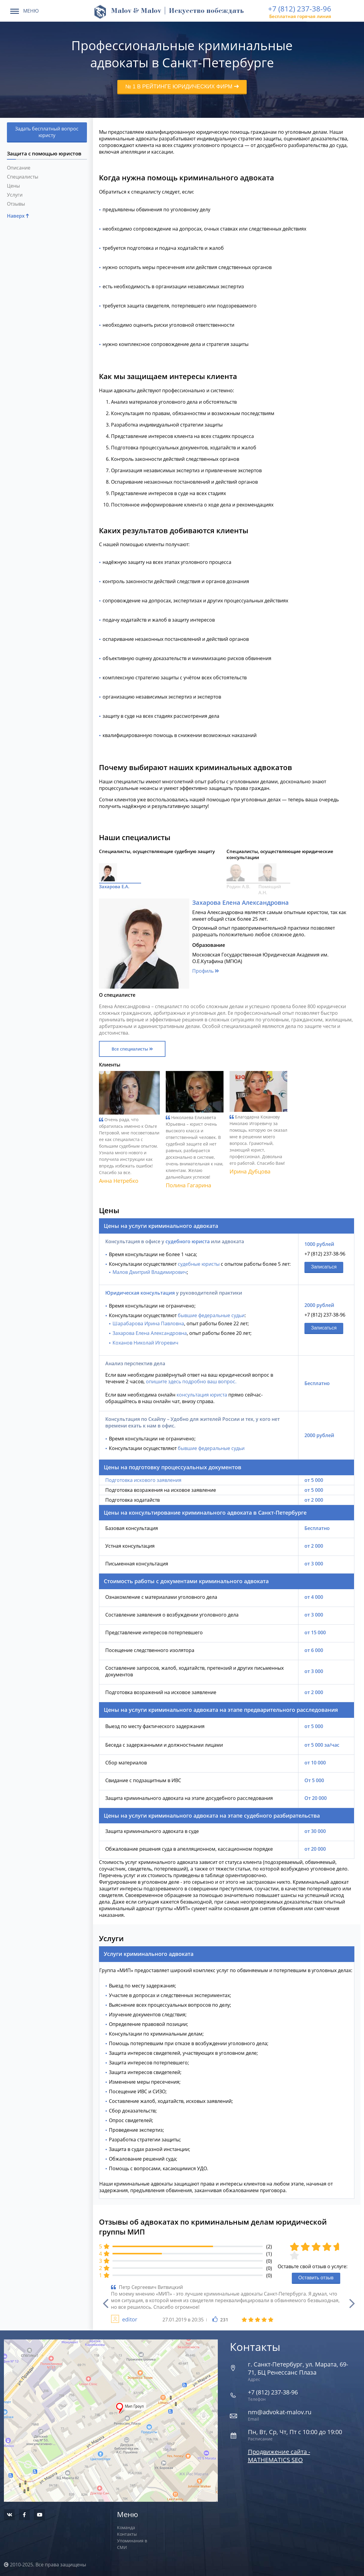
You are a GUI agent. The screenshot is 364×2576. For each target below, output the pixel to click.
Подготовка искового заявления (143, 1479)
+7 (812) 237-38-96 (299, 9)
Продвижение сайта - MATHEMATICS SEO (279, 2455)
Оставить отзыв (316, 2276)
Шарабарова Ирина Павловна (148, 1323)
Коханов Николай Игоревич (145, 1342)
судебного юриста (187, 1241)
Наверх (18, 216)
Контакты (127, 2533)
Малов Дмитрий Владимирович (150, 1271)
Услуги (15, 194)
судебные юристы (199, 1263)
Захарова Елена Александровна (150, 1332)
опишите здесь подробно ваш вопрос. (191, 1381)
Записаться (324, 1265)
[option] (226, 2303)
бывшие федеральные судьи (211, 1314)
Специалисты (22, 176)
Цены (13, 185)
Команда (126, 2526)
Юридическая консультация (140, 1292)
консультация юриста (202, 1394)
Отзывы (16, 203)
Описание (18, 167)
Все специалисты (132, 1048)
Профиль (205, 970)
